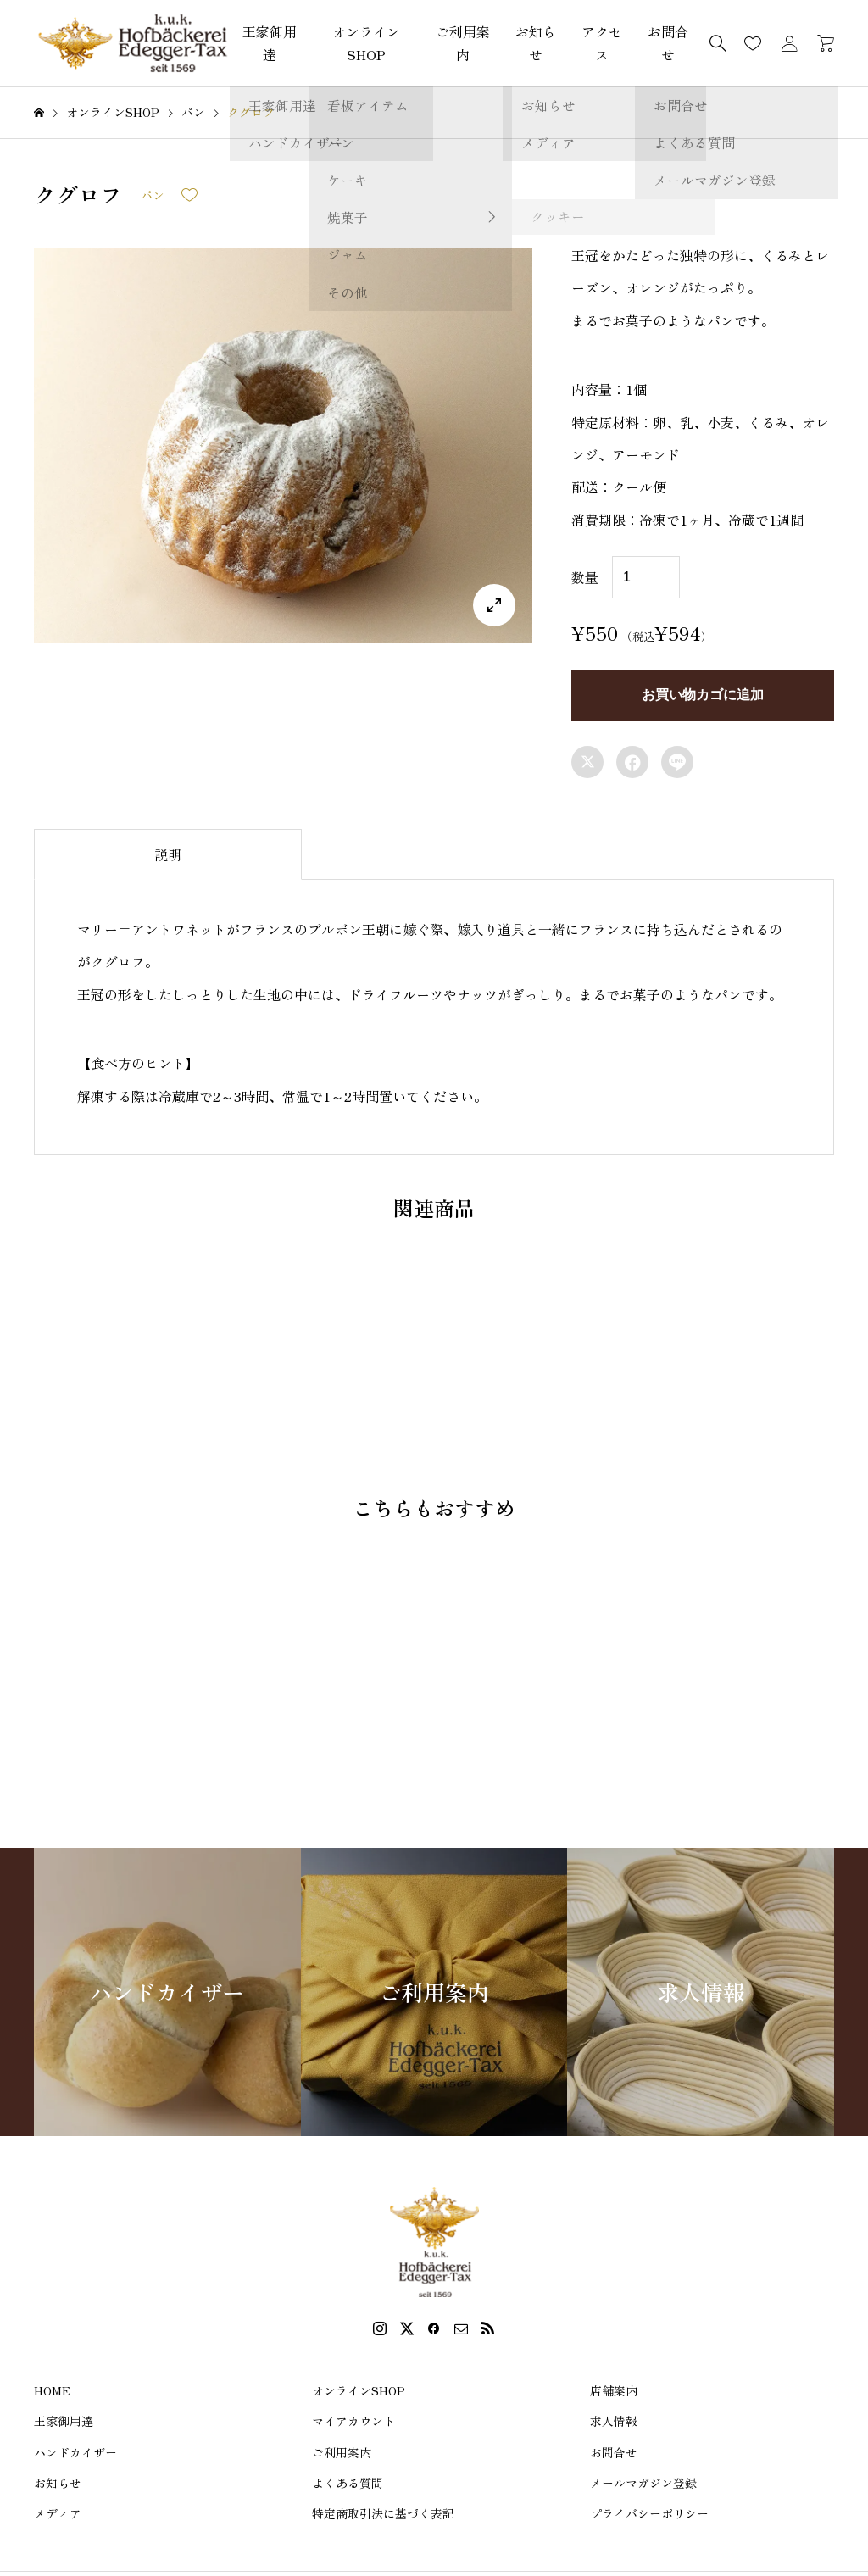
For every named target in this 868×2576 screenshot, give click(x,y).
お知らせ (535, 42)
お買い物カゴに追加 (703, 694)
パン (152, 194)
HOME (52, 2390)
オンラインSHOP (366, 42)
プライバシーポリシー (649, 2513)
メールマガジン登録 (643, 2482)
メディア (57, 2513)
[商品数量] (646, 577)
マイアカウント (353, 2420)
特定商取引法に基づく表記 (383, 2513)
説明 (167, 854)
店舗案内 (613, 2390)
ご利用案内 (463, 42)
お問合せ (613, 2452)
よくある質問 (347, 2482)
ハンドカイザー (75, 2452)
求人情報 (613, 2420)
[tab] (168, 854)
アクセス (601, 42)
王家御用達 (269, 42)
